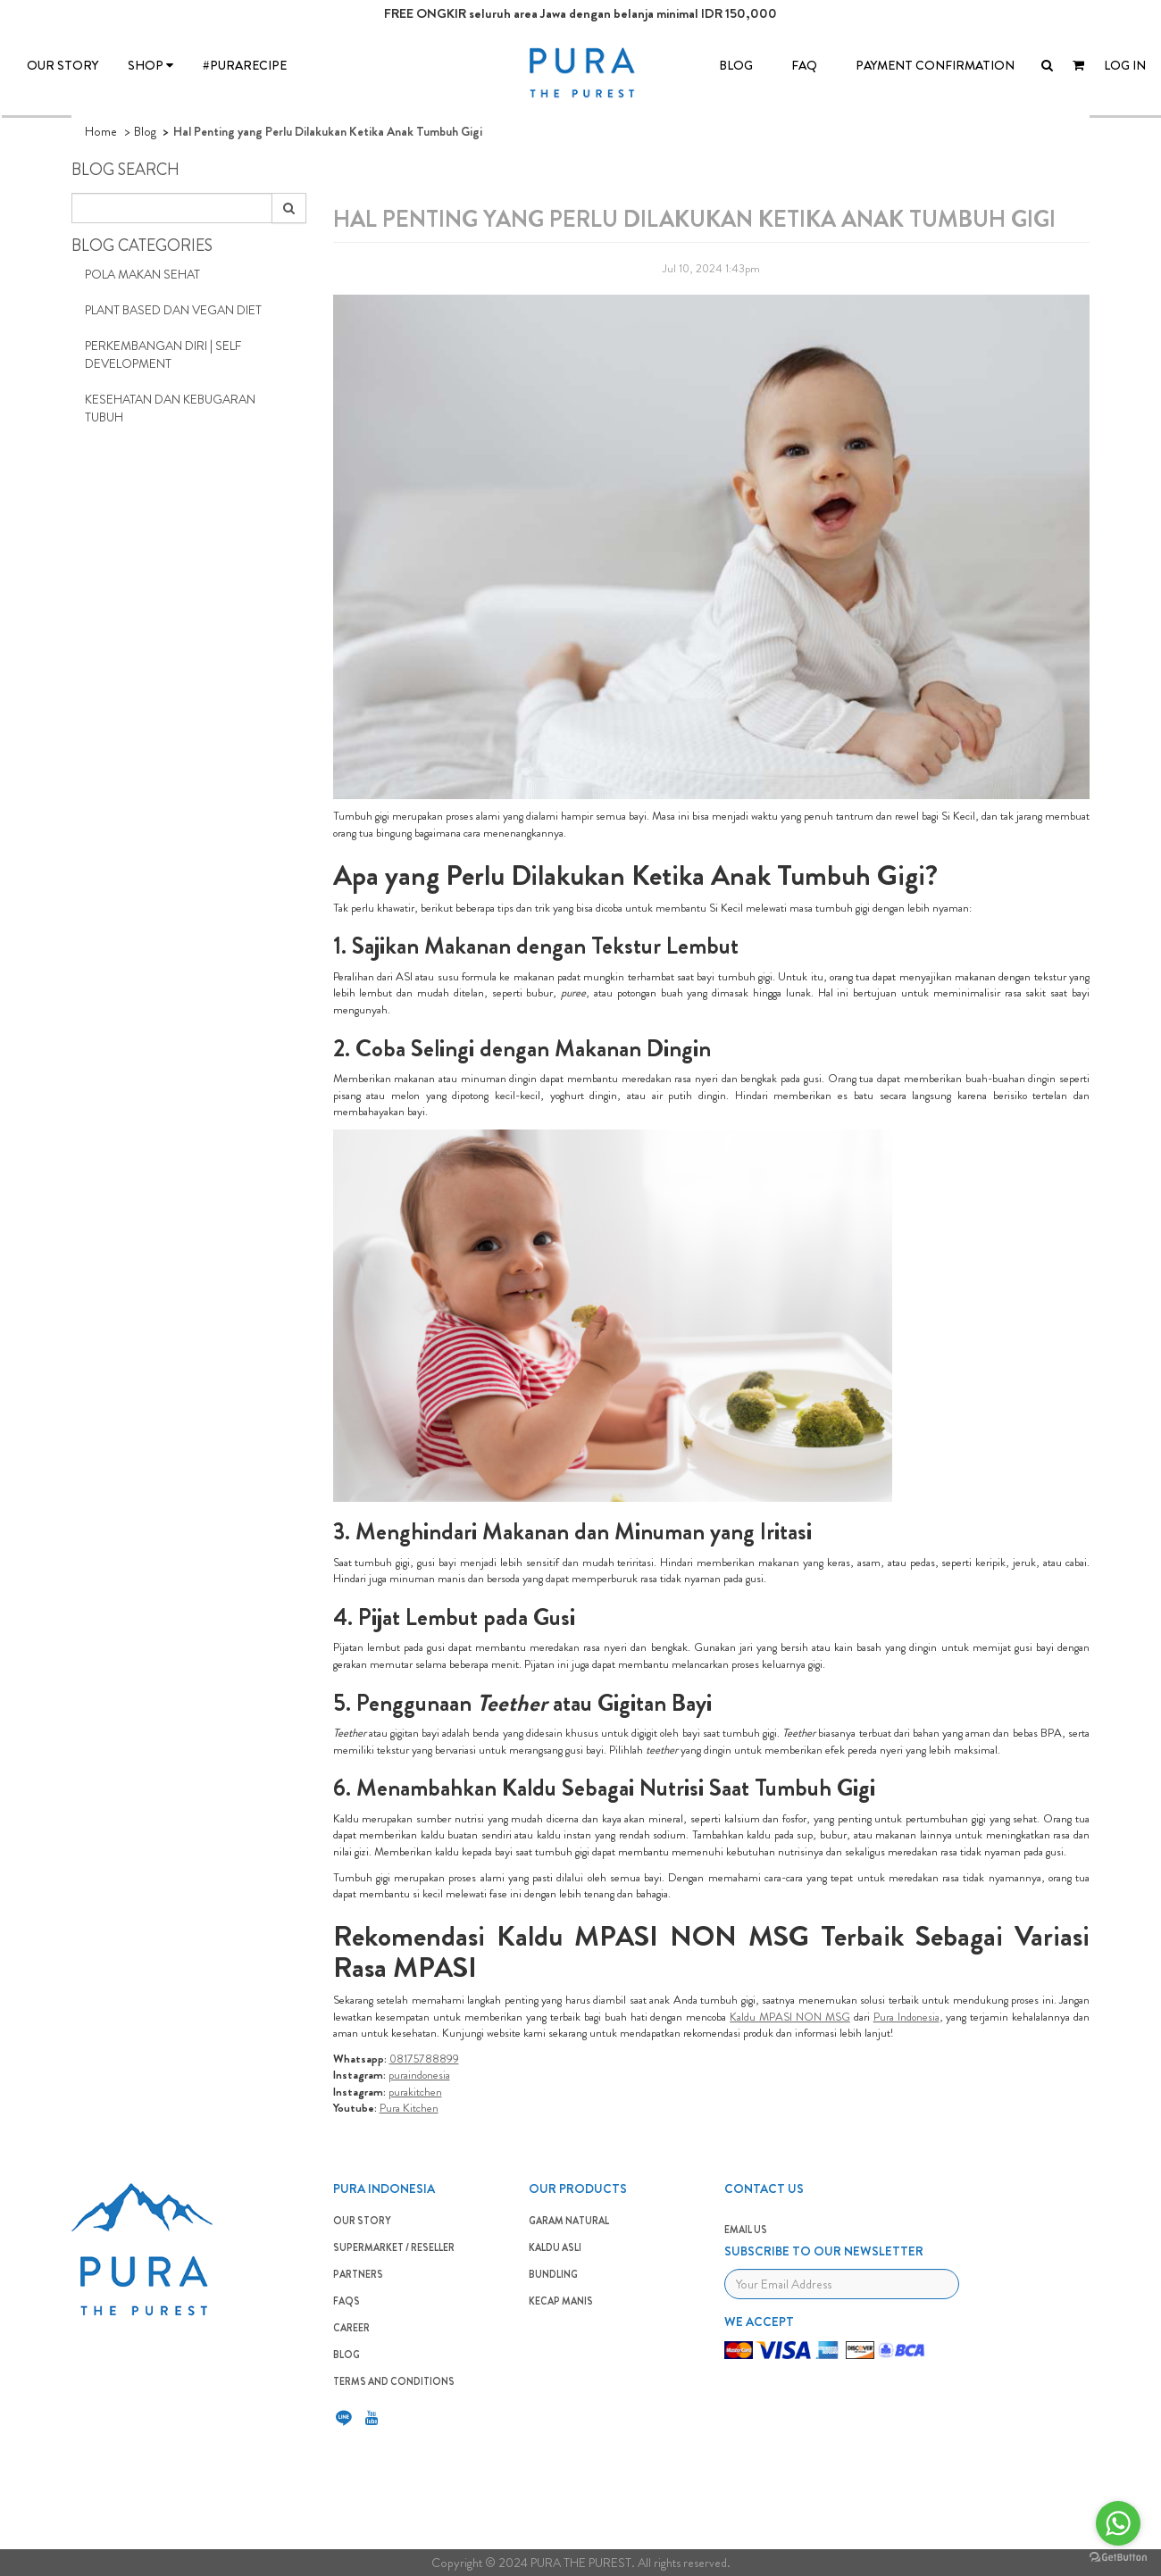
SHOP (150, 65)
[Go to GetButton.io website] (1118, 2557)
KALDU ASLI (555, 2247)
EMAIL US (745, 2229)
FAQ (804, 65)
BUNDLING (553, 2274)
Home (101, 131)
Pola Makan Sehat (142, 274)
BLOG (736, 65)
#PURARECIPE (245, 65)
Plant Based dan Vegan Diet (173, 310)
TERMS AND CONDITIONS (394, 2381)
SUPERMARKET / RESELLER (394, 2247)
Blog (145, 131)
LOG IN (1125, 65)
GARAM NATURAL (569, 2220)
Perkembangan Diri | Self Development (163, 354)
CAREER (351, 2328)
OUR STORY (62, 65)
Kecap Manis (561, 2301)
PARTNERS (358, 2274)
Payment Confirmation (935, 65)
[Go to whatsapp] (1118, 2523)
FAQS (346, 2301)
